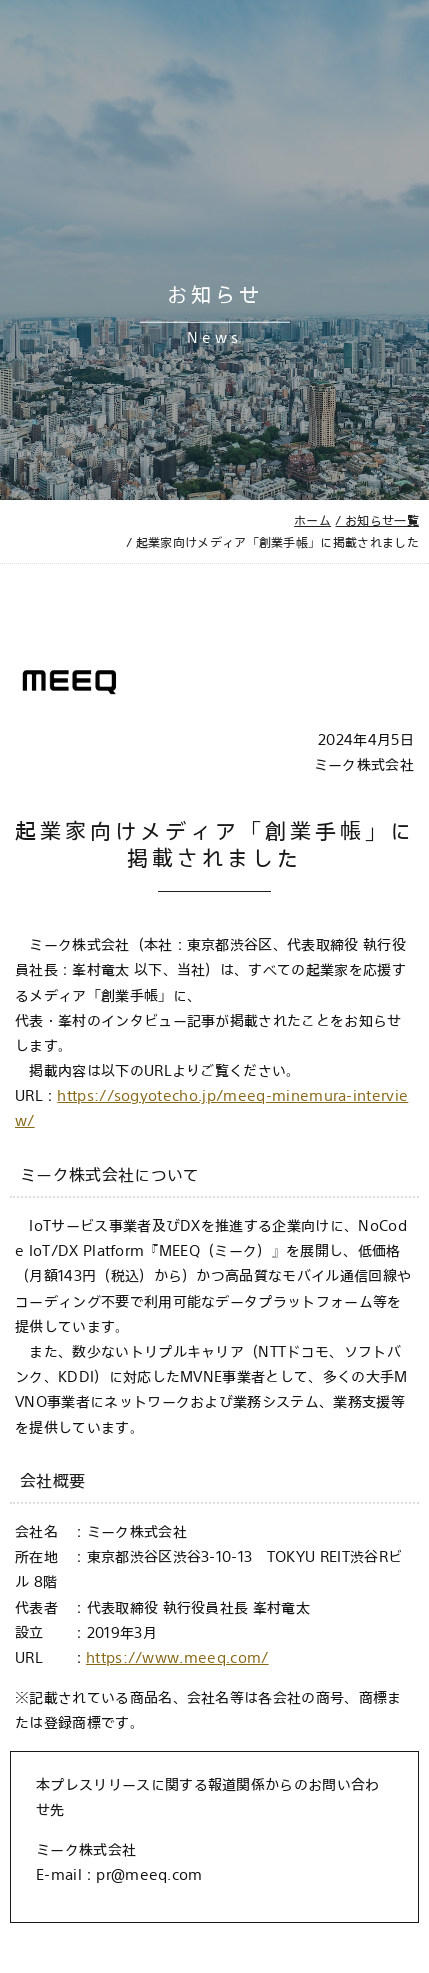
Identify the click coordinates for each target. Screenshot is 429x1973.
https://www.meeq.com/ (177, 1657)
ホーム (312, 520)
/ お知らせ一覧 (377, 520)
